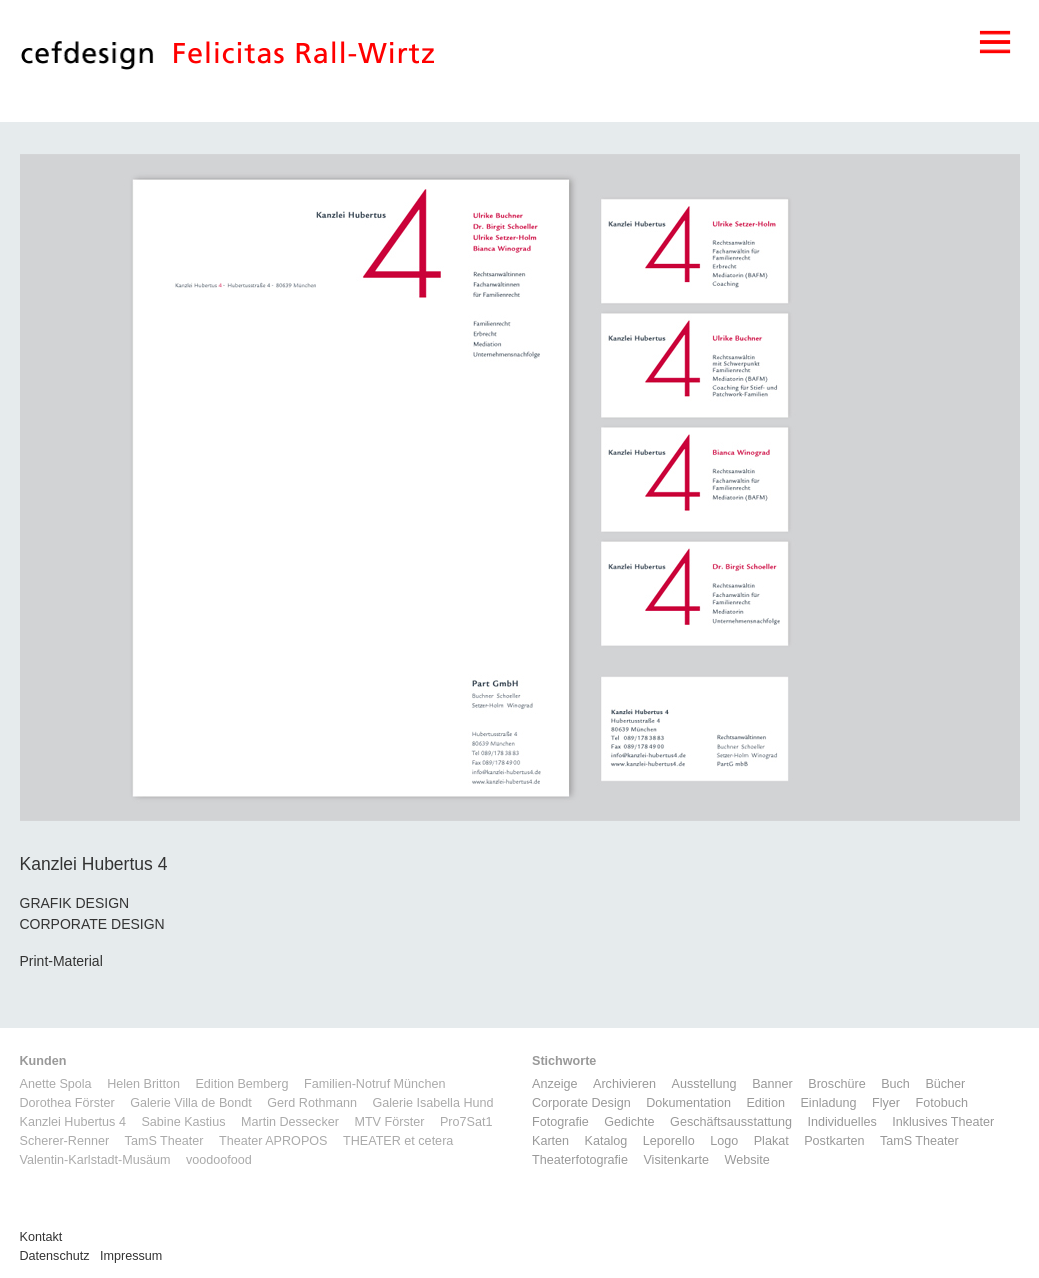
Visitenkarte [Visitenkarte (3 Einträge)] (676, 1160)
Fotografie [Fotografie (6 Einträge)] (560, 1122)
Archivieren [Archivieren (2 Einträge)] (624, 1084)
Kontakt (41, 1237)
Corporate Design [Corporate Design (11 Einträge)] (581, 1103)
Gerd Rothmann (312, 1103)
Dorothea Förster (67, 1103)
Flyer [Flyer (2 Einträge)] (886, 1103)
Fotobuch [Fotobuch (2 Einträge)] (941, 1103)
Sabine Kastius (183, 1122)
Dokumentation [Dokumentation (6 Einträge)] (688, 1103)
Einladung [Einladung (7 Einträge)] (828, 1103)
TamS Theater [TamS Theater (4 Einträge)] (919, 1141)
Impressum (131, 1256)
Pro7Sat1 (466, 1122)
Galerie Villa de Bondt (191, 1103)
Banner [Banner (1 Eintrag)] (772, 1084)
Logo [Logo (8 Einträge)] (724, 1141)
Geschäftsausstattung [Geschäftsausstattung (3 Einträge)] (731, 1122)
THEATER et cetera (398, 1141)
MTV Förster (389, 1122)
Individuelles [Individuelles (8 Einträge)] (841, 1122)
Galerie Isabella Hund (432, 1103)
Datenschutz (55, 1256)
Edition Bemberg (241, 1084)
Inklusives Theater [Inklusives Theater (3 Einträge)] (943, 1122)
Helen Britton (143, 1084)
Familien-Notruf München (374, 1084)
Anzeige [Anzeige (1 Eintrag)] (555, 1084)
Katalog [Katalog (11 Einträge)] (606, 1141)
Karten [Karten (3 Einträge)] (550, 1141)
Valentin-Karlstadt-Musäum (95, 1160)
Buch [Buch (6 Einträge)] (895, 1084)
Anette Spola (56, 1084)
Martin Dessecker (290, 1122)
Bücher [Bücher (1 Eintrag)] (945, 1084)
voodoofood (219, 1160)
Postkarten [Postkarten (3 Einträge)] (834, 1141)
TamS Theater (164, 1141)
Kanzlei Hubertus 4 (73, 1122)
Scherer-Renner (65, 1141)
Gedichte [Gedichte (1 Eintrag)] (629, 1122)
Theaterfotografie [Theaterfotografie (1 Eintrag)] (580, 1160)
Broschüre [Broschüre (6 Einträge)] (836, 1084)
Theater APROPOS (273, 1141)
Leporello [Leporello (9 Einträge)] (669, 1141)
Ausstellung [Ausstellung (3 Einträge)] (704, 1084)
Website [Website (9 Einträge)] (747, 1160)
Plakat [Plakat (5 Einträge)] (771, 1141)
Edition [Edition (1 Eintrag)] (765, 1103)
